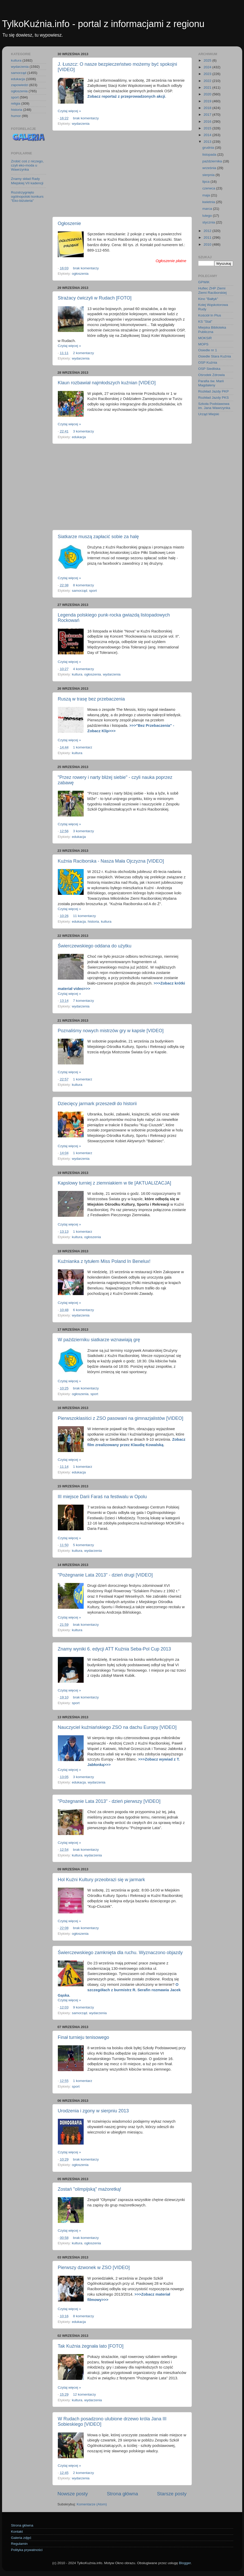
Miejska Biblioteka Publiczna (212, 330)
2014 (207, 135)
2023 (207, 74)
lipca (206, 182)
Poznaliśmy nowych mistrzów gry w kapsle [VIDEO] (111, 1030)
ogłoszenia (80, 274)
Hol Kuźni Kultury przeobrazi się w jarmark (101, 1879)
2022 (207, 81)
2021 (207, 87)
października (212, 161)
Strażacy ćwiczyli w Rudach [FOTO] (95, 298)
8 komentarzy (83, 585)
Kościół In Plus (209, 315)
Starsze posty (171, 2493)
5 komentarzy (83, 1545)
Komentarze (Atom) (92, 2504)
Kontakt (17, 2531)
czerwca (209, 188)
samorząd (79, 591)
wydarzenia (80, 124)
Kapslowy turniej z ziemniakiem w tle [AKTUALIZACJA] (114, 1183)
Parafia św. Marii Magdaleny (211, 383)
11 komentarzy (84, 916)
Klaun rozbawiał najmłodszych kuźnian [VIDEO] (107, 382)
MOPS (203, 344)
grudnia (208, 147)
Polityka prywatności (27, 2550)
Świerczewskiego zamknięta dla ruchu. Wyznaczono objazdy (120, 1952)
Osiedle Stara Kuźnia (214, 356)
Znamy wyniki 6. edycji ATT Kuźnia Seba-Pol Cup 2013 (114, 1649)
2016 (207, 121)
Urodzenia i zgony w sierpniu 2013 (93, 2110)
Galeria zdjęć (21, 2538)
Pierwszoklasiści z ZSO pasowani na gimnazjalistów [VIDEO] (120, 1418)
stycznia (209, 222)
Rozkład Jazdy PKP (213, 391)
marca (207, 209)
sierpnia (209, 175)
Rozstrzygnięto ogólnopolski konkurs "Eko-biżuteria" (27, 196)
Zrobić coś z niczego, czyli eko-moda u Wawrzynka (27, 165)
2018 (207, 108)
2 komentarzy (83, 353)
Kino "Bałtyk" (208, 299)
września (209, 168)
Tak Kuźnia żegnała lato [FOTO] (91, 2346)
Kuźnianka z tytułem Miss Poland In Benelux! (104, 1261)
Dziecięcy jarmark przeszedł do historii (97, 1103)
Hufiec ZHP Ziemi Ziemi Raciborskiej (212, 290)
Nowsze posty (73, 2493)
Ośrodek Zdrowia (211, 375)
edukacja (79, 437)
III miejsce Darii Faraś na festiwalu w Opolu (102, 1496)
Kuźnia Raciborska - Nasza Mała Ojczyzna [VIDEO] (111, 861)
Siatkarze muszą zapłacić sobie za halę (98, 536)
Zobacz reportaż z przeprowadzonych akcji (126, 96)
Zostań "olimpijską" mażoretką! (89, 2189)
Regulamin (19, 2544)
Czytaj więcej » (69, 111)
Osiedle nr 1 (207, 350)
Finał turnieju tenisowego (83, 2037)
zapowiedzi (19, 85)
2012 (207, 231)
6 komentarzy (83, 1310)
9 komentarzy (83, 2007)
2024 (207, 67)
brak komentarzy (86, 118)
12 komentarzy (84, 2394)
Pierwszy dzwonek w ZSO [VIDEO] (94, 2267)
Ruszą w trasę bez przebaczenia (91, 699)
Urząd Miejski (208, 414)
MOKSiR (205, 338)
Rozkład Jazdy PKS (213, 397)
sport (93, 591)
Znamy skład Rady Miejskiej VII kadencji (27, 181)
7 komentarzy (83, 1001)
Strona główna (122, 2493)
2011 (207, 237)
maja (206, 195)
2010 (207, 244)
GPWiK (204, 282)
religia (15, 103)
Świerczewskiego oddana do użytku (94, 945)
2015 (207, 128)
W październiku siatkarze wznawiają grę (99, 1339)
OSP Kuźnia (207, 362)
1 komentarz (82, 747)
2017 (207, 114)
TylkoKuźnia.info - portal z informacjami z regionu (103, 24)
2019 (207, 101)
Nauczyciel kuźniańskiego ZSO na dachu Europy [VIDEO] (117, 1727)
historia (93, 921)
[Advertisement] (122, 174)
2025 (207, 60)
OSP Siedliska (209, 369)
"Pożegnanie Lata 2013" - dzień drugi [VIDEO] (105, 1575)
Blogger (185, 2563)
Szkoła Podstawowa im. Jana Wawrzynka (214, 406)
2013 (207, 142)
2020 (207, 94)
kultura (77, 674)
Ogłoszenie (69, 223)
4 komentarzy (83, 669)
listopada (209, 154)
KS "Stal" (205, 321)
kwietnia (209, 202)
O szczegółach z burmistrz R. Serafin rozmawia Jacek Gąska (119, 1989)
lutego (207, 216)
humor (16, 116)
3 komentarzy (83, 431)
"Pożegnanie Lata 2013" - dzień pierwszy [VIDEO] (109, 1801)
